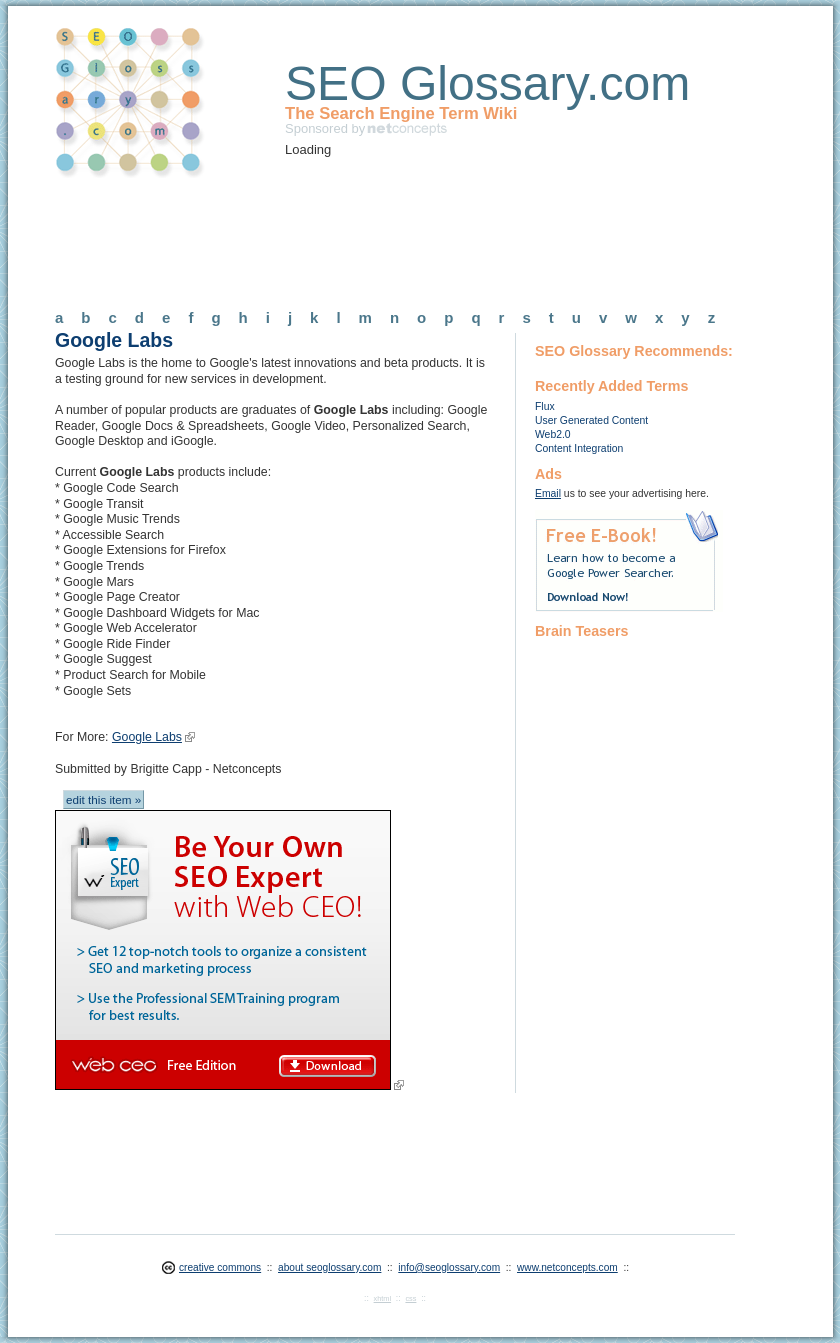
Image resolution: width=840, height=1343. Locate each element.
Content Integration (579, 448)
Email (548, 493)
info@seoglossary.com (449, 1267)
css (410, 1298)
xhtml (382, 1298)
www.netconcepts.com (567, 1267)
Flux (545, 406)
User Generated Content (591, 420)
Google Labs (147, 737)
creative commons (220, 1267)
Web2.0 (553, 434)
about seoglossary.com (329, 1267)
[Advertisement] (419, 236)
